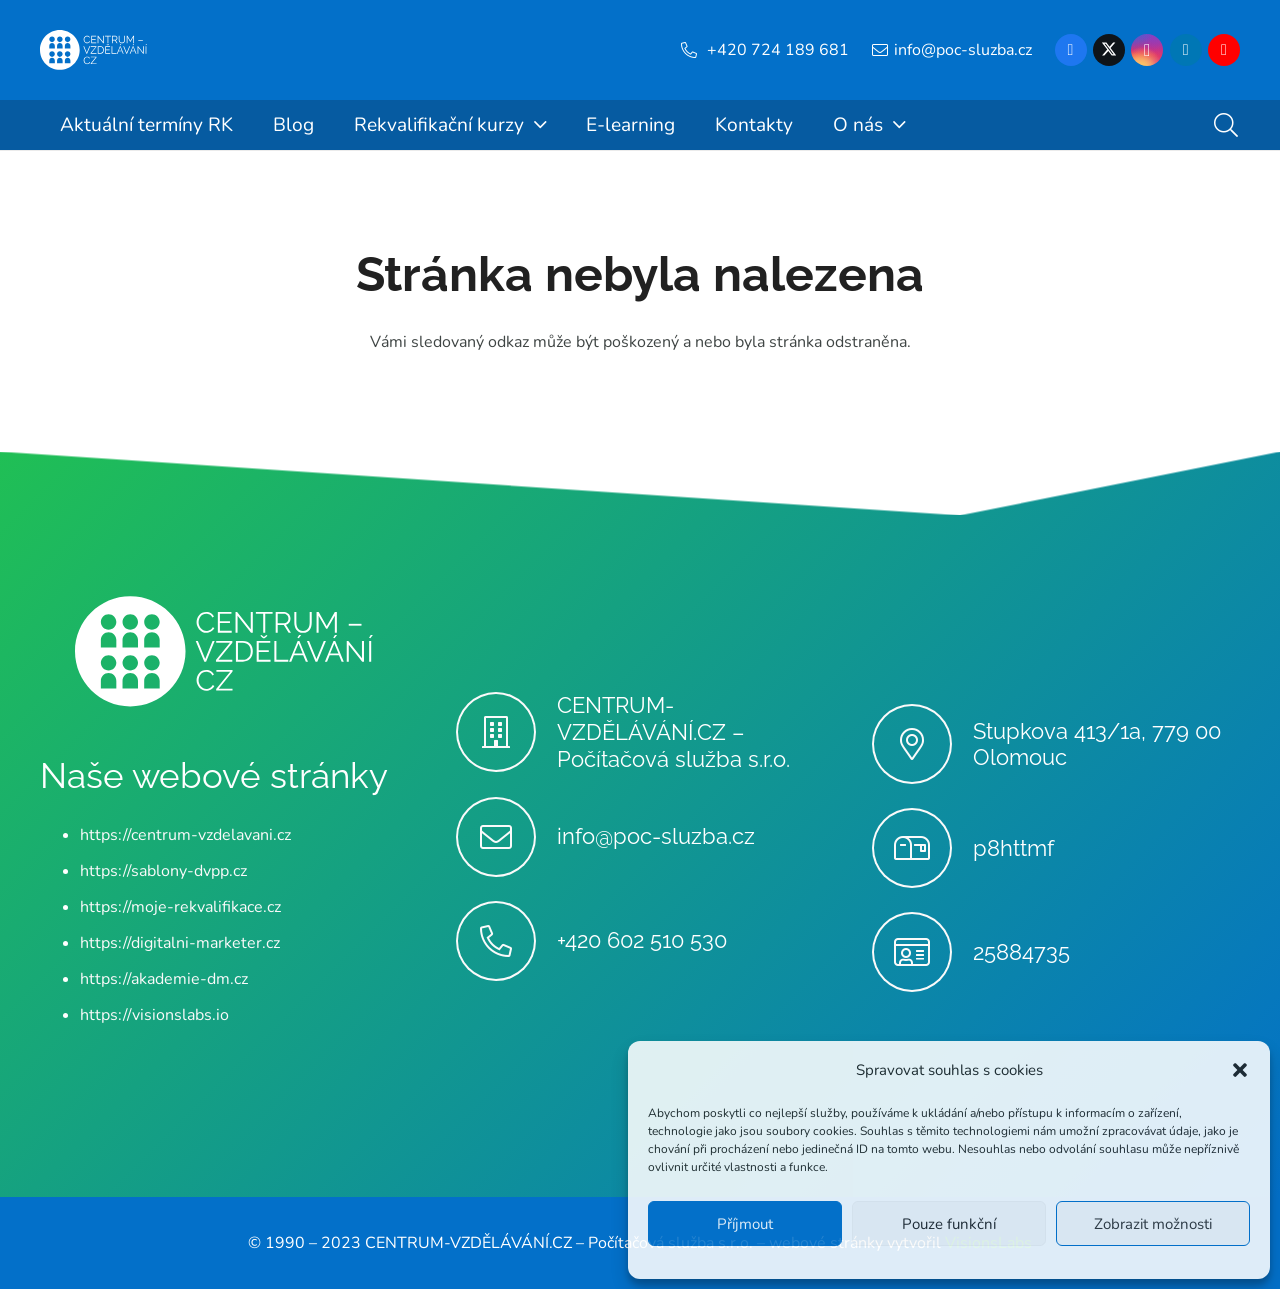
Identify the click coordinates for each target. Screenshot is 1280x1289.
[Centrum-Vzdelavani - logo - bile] (94, 50)
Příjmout (745, 1224)
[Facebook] (1071, 50)
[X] (1109, 50)
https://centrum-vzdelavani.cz (185, 835)
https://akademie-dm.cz (164, 979)
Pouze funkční (949, 1224)
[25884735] (922, 952)
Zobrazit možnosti (1153, 1224)
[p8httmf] (922, 848)
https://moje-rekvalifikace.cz (180, 907)
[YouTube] (1224, 50)
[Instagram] (1147, 50)
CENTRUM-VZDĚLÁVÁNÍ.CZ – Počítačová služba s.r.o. (673, 732)
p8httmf (1013, 848)
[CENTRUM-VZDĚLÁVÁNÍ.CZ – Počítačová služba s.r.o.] (506, 732)
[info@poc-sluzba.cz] (506, 837)
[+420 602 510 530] (506, 941)
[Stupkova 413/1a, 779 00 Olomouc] (922, 744)
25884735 (1021, 952)
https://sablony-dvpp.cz (163, 871)
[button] (1240, 1070)
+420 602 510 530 (642, 940)
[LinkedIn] (1186, 50)
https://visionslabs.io (154, 1015)
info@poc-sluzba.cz (656, 836)
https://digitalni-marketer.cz (180, 943)
